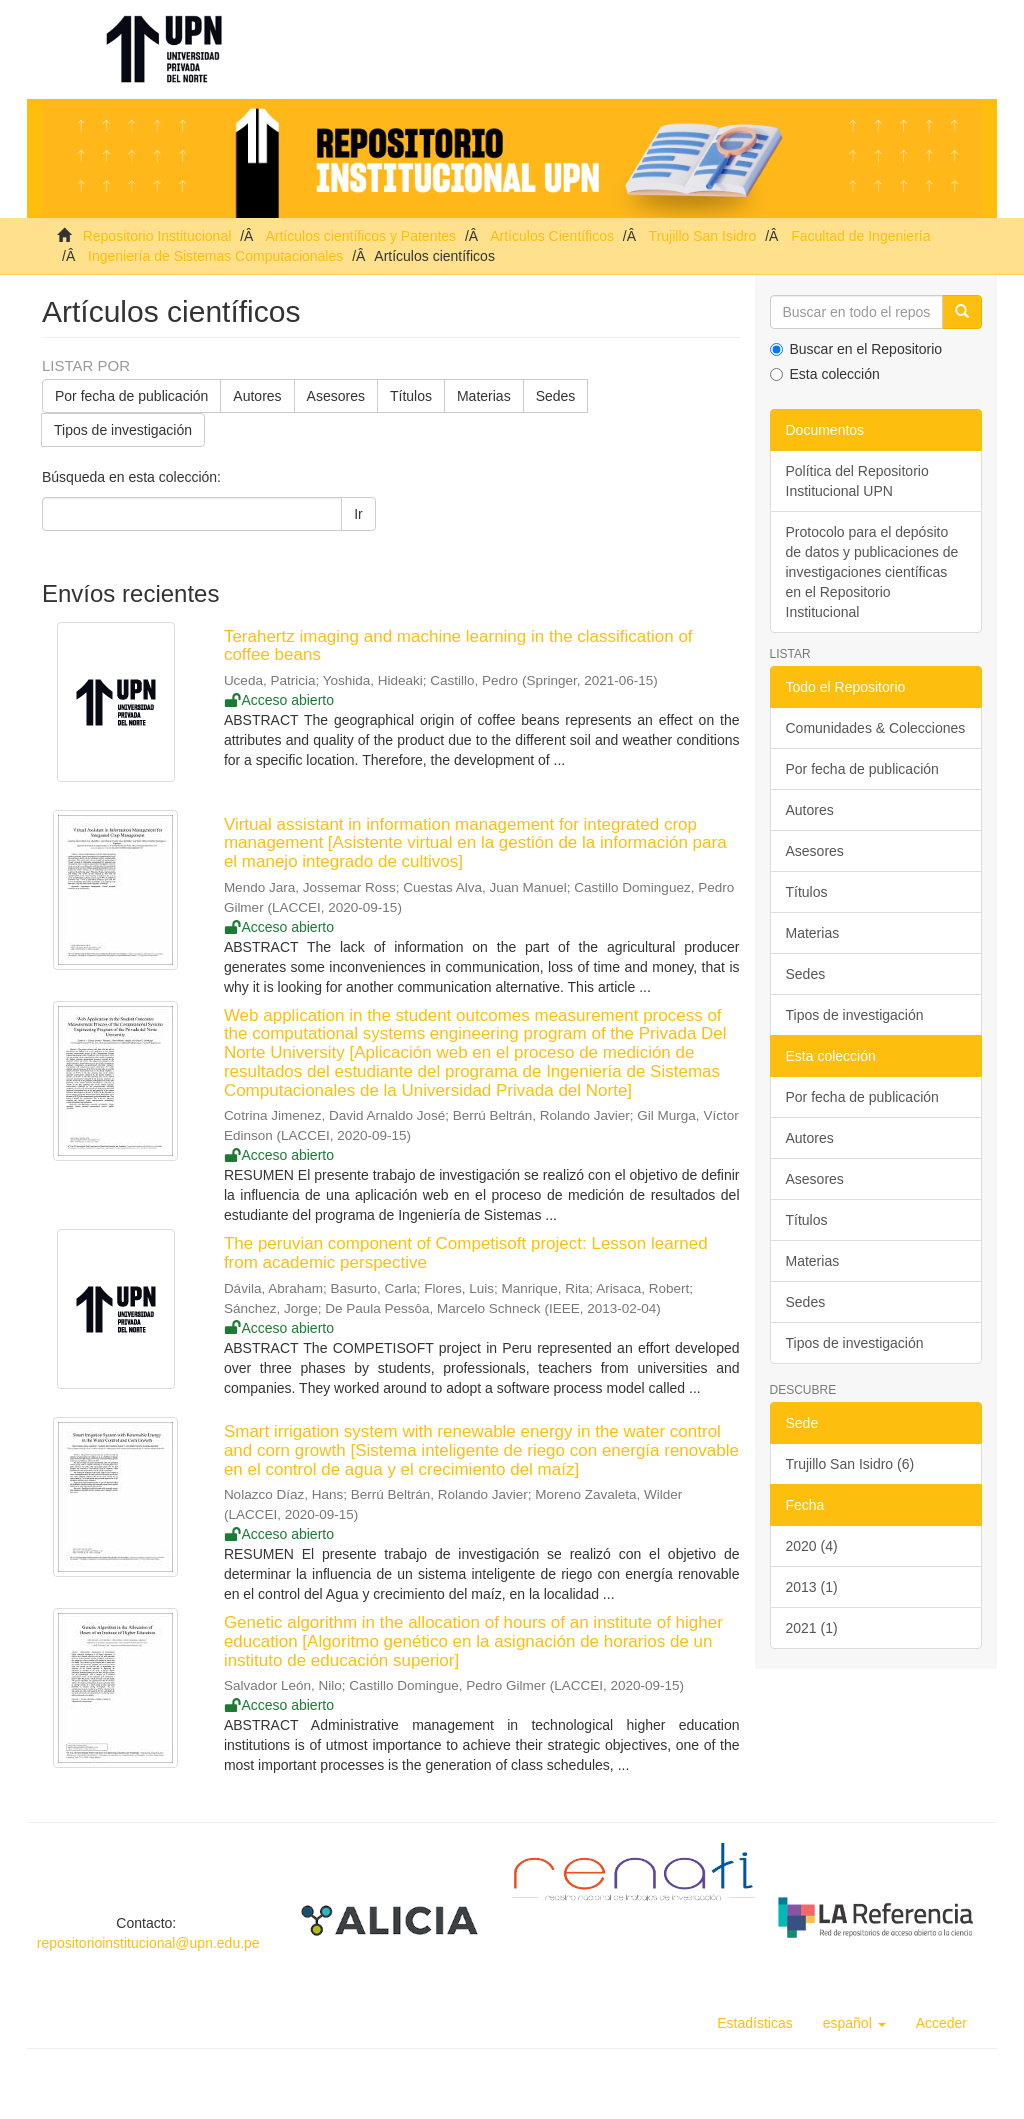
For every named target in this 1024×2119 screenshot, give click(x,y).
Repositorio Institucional (157, 236)
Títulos (411, 396)
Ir (358, 514)
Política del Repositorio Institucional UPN (857, 481)
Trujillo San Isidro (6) (850, 1464)
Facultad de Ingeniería (860, 236)
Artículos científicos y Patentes (360, 236)
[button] (854, 2023)
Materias (484, 396)
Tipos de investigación (123, 430)
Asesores (336, 396)
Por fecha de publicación (131, 396)
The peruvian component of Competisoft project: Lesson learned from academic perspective (466, 1253)
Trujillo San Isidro (703, 236)
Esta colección (825, 374)
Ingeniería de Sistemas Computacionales (215, 256)
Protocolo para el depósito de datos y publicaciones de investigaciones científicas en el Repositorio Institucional (872, 572)
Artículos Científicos (552, 236)
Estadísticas (754, 2023)
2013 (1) (812, 1587)
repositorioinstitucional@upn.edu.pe (148, 1943)
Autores (257, 396)
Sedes (556, 396)
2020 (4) (812, 1546)
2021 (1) (812, 1628)
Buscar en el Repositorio (856, 349)
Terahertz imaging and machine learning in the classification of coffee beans (458, 646)
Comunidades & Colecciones (876, 728)
